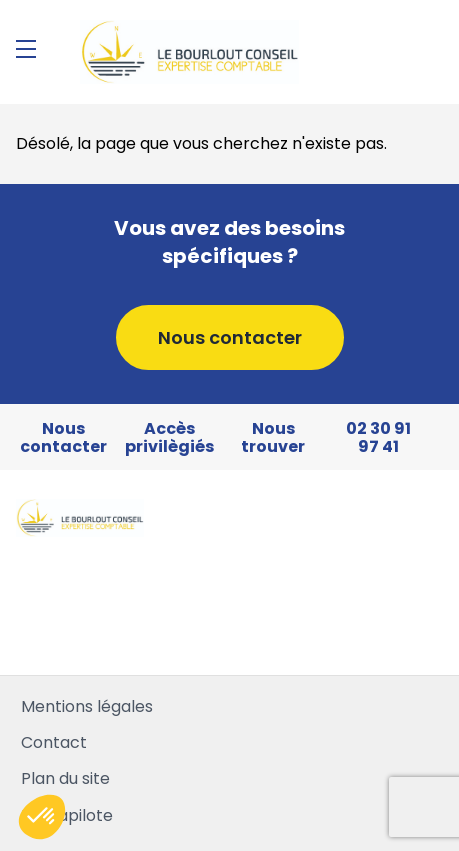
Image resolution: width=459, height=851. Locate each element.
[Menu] (26, 49)
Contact (54, 742)
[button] (42, 817)
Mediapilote (67, 815)
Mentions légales (87, 706)
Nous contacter (230, 337)
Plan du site (65, 778)
